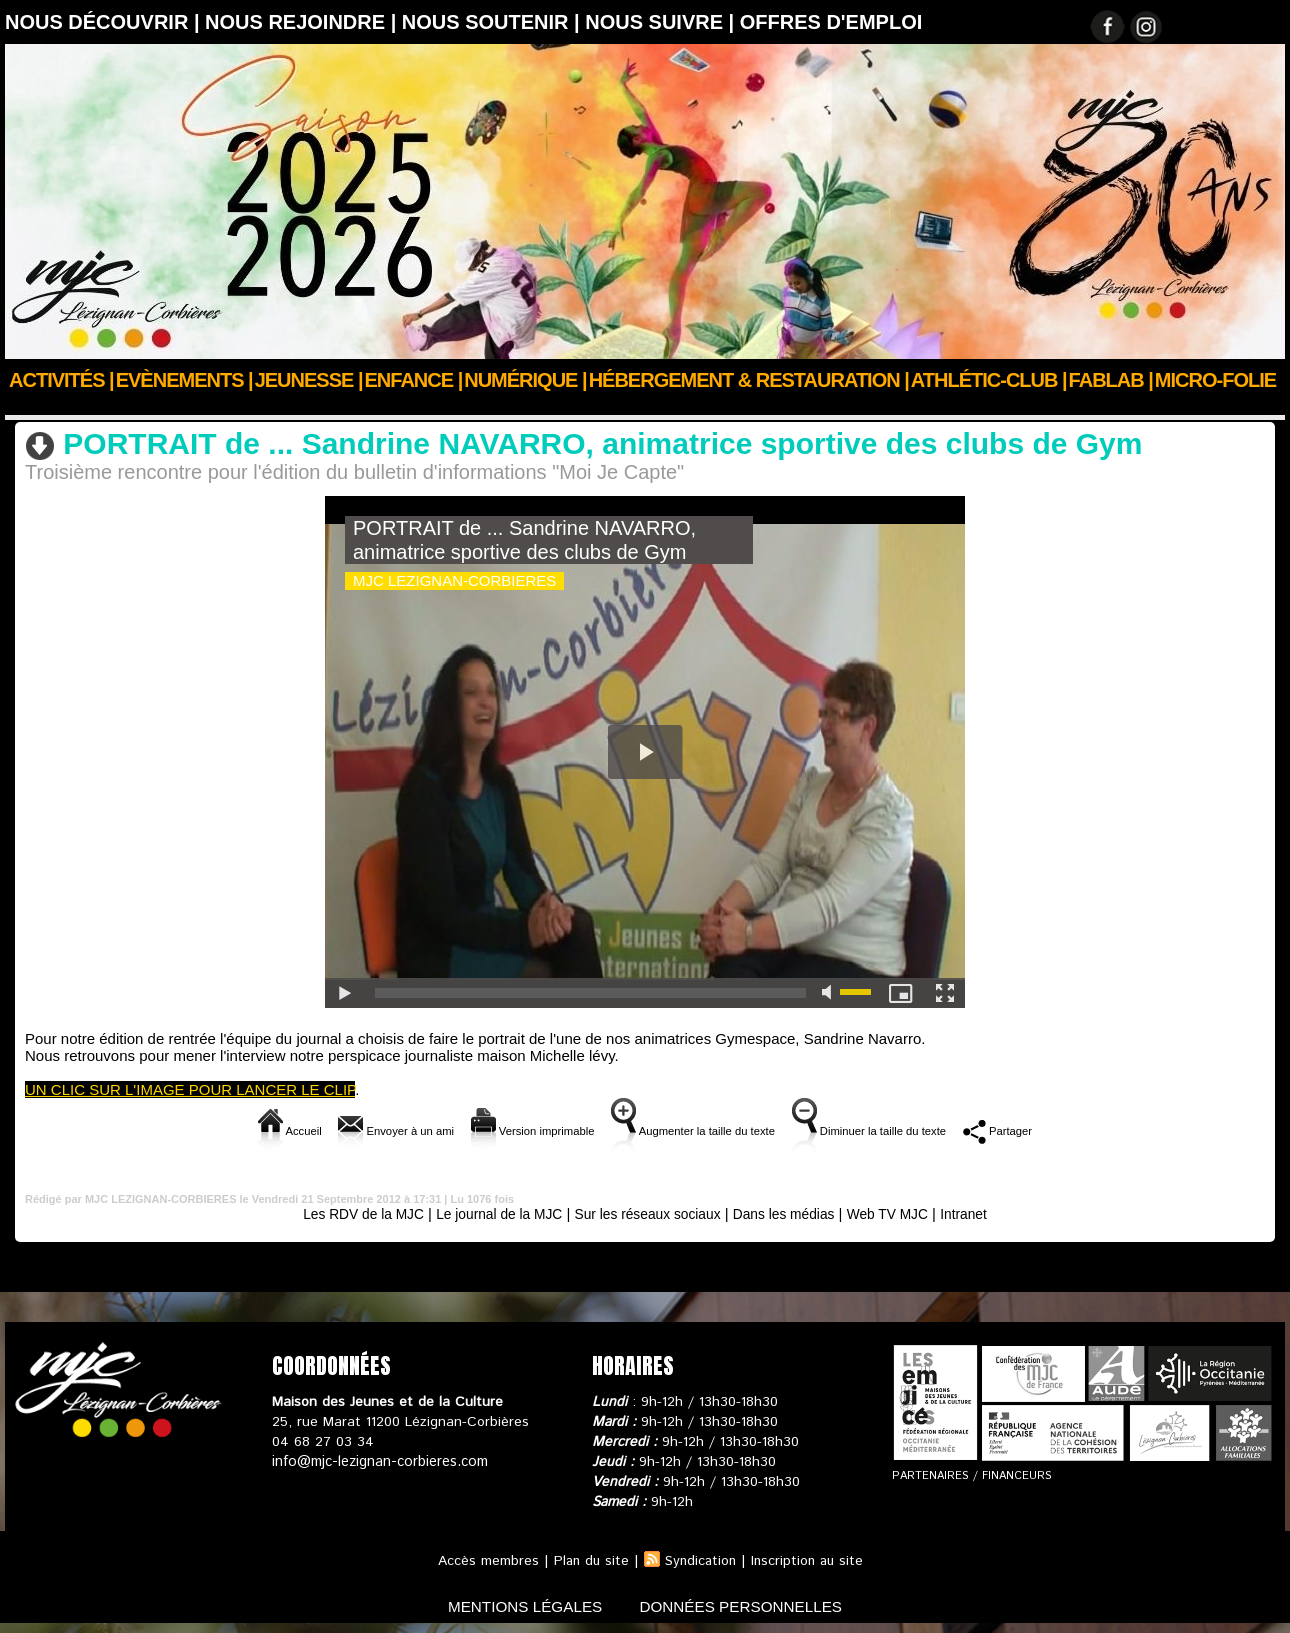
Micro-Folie (1215, 380)
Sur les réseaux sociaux (648, 1213)
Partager (1080, 1130)
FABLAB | (1111, 380)
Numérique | (525, 380)
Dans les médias (795, 1213)
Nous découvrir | (105, 22)
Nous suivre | (662, 22)
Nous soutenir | (493, 22)
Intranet (989, 1213)
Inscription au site (810, 1561)
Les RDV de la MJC (341, 1213)
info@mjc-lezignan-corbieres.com (377, 1462)
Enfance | (414, 380)
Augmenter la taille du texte (702, 1130)
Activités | (61, 380)
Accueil (28, 407)
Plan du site (588, 1561)
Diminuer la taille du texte (923, 1130)
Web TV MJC (199, 407)
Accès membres (483, 1561)
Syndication (700, 1561)
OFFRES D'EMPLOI (831, 22)
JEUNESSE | (309, 380)
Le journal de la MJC (488, 1213)
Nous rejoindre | (303, 22)
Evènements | (184, 380)
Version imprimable (501, 1130)
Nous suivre (109, 407)
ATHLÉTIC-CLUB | (989, 380)
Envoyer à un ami (334, 1130)
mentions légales (519, 1606)
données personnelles (748, 1606)
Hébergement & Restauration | (749, 380)
